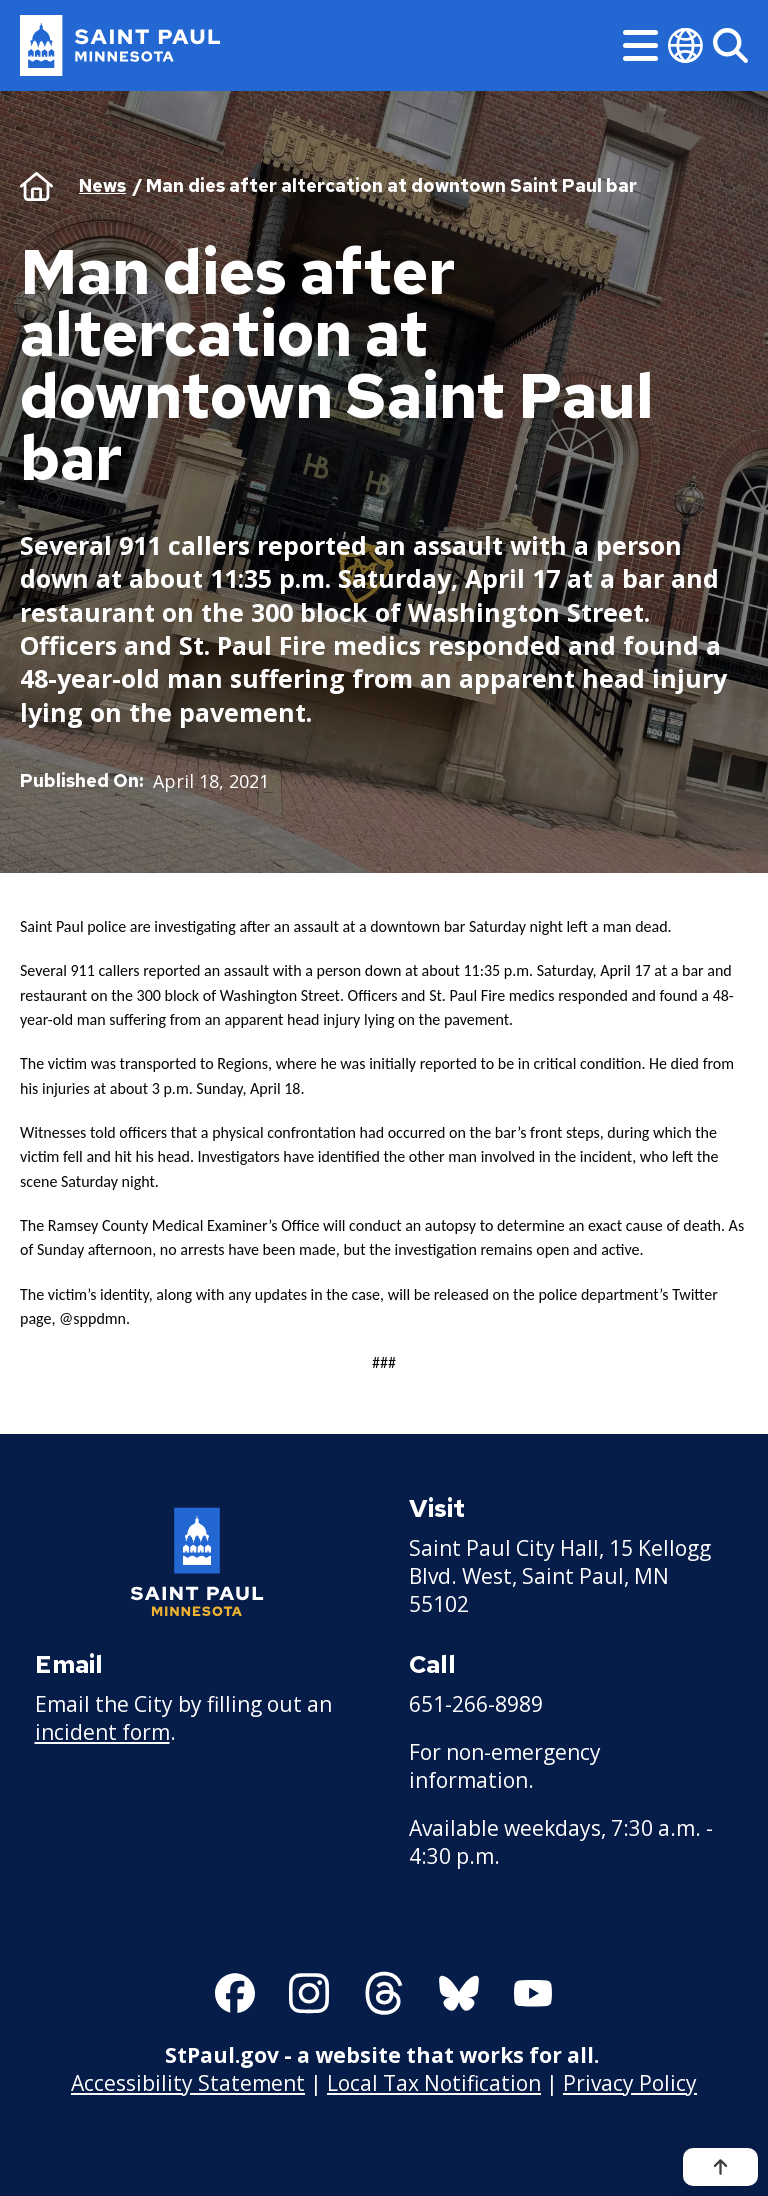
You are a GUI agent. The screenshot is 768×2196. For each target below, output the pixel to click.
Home (36, 186)
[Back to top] (720, 2167)
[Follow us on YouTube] (533, 1993)
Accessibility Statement (188, 2082)
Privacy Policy (630, 2082)
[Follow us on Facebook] (235, 1993)
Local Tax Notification (434, 2082)
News (102, 185)
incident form (102, 1732)
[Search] (730, 45)
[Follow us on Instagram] (309, 1993)
